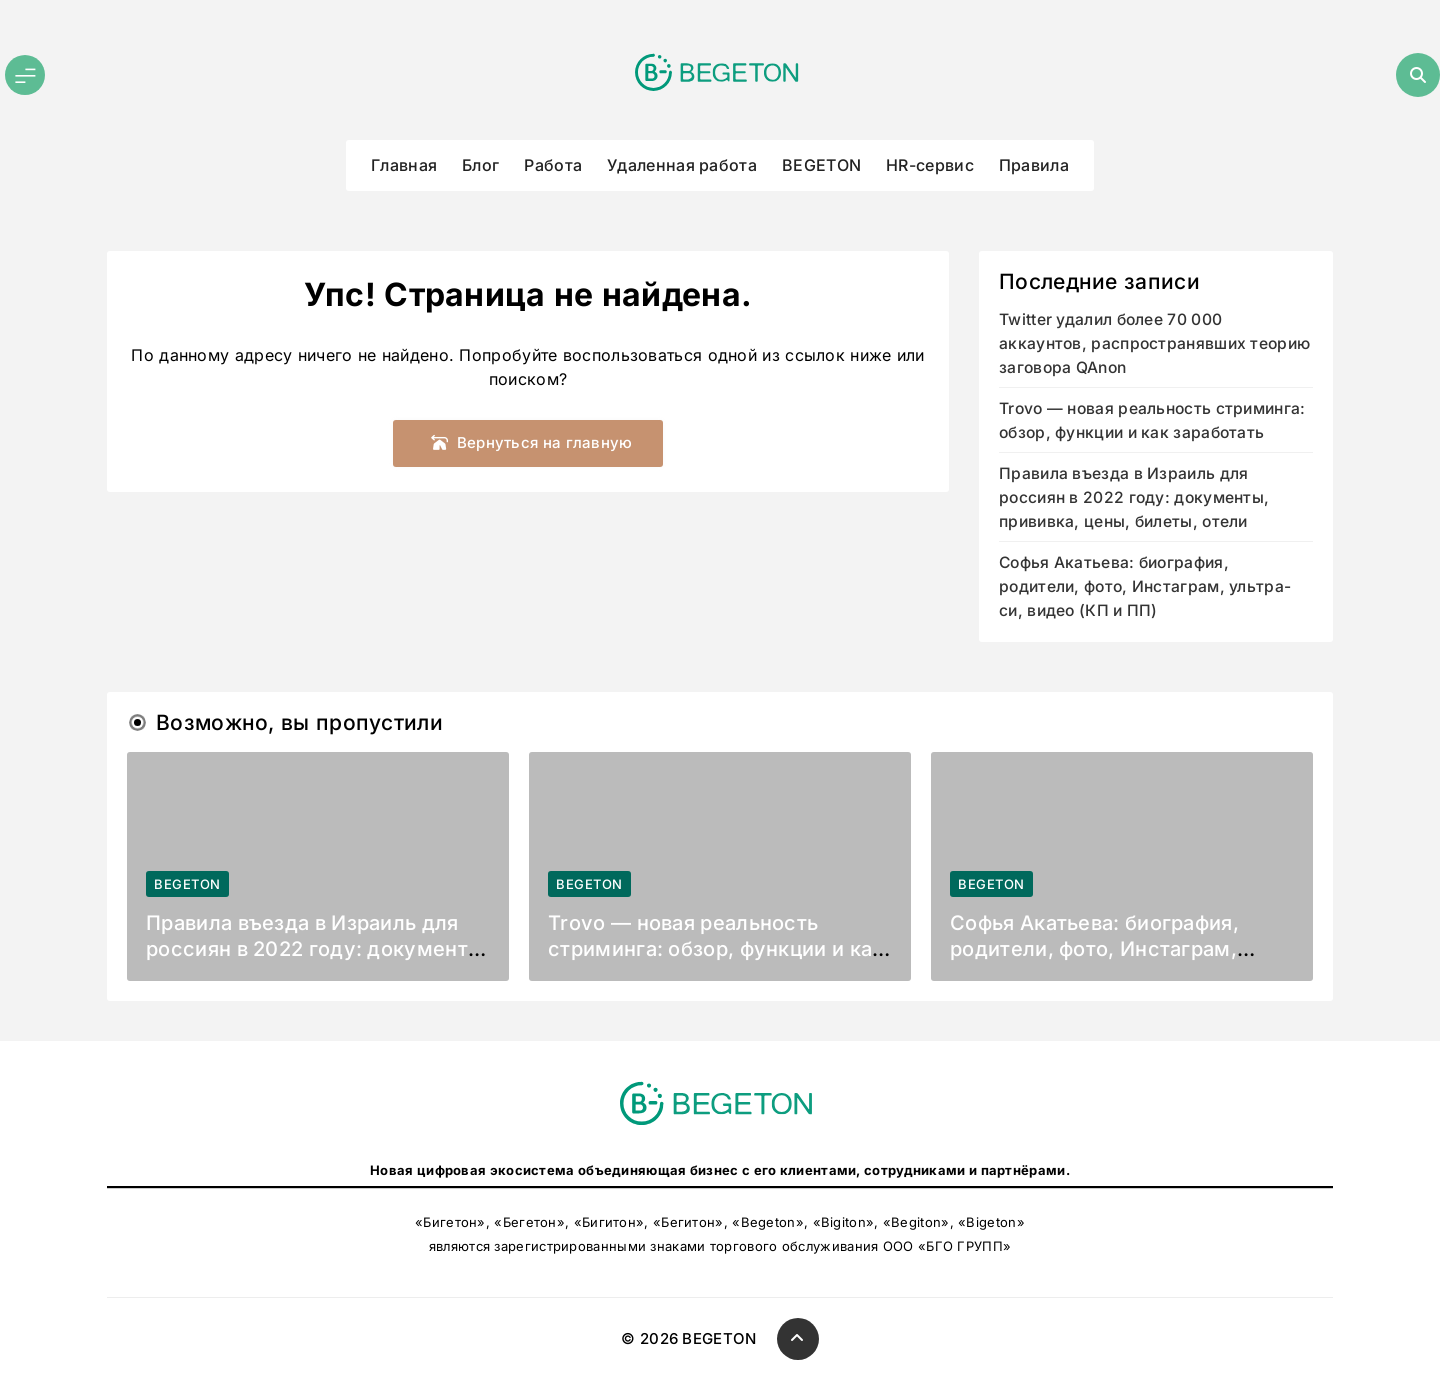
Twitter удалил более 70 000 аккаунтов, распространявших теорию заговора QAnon (1154, 343)
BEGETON (821, 165)
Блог (480, 165)
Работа (553, 165)
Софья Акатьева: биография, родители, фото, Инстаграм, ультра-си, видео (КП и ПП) (1145, 586)
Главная (404, 165)
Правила (1034, 165)
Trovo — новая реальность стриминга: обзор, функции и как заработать (715, 949)
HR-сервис (930, 165)
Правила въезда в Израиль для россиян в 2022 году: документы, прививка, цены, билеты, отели (1134, 497)
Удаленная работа (682, 165)
